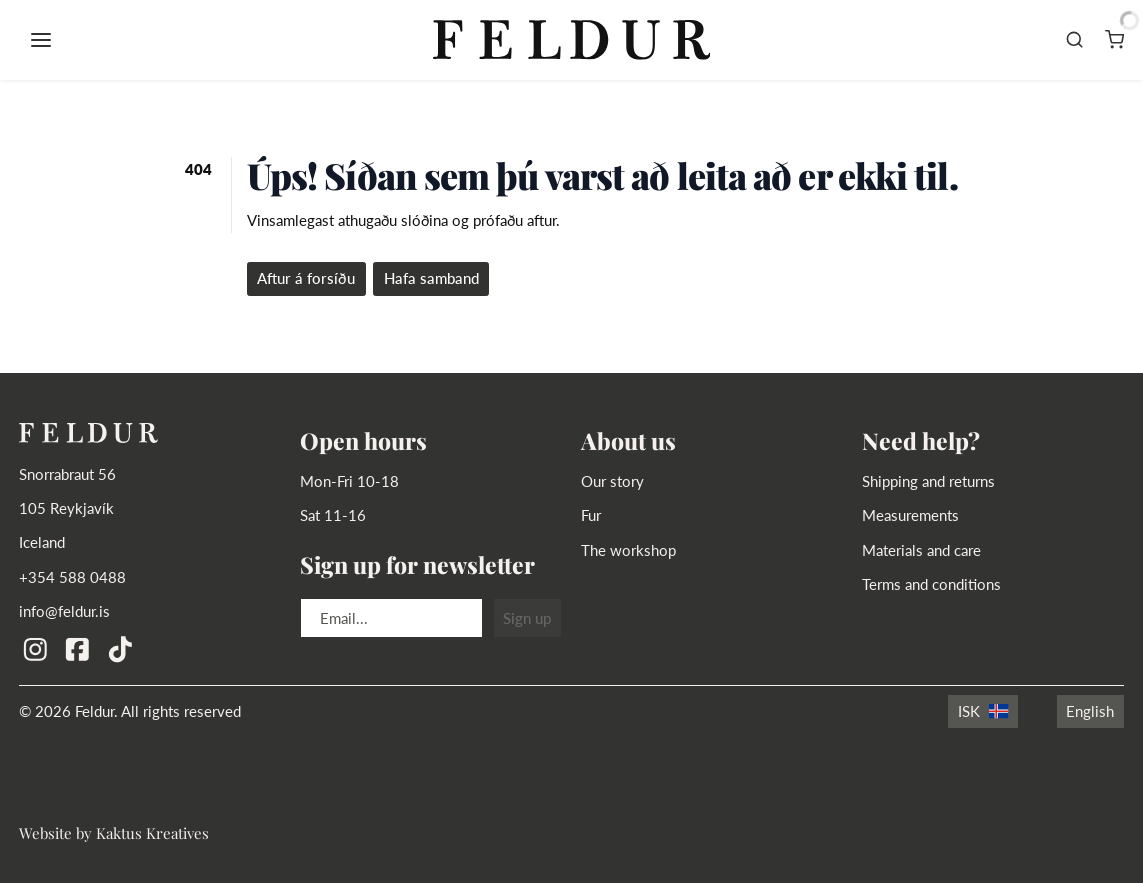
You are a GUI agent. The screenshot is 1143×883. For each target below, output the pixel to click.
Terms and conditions (931, 584)
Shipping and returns (928, 481)
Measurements (910, 515)
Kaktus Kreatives (152, 832)
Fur (591, 515)
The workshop (628, 550)
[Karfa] (1114, 40)
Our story (612, 481)
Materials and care (921, 550)
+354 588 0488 (72, 577)
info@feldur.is (64, 611)
